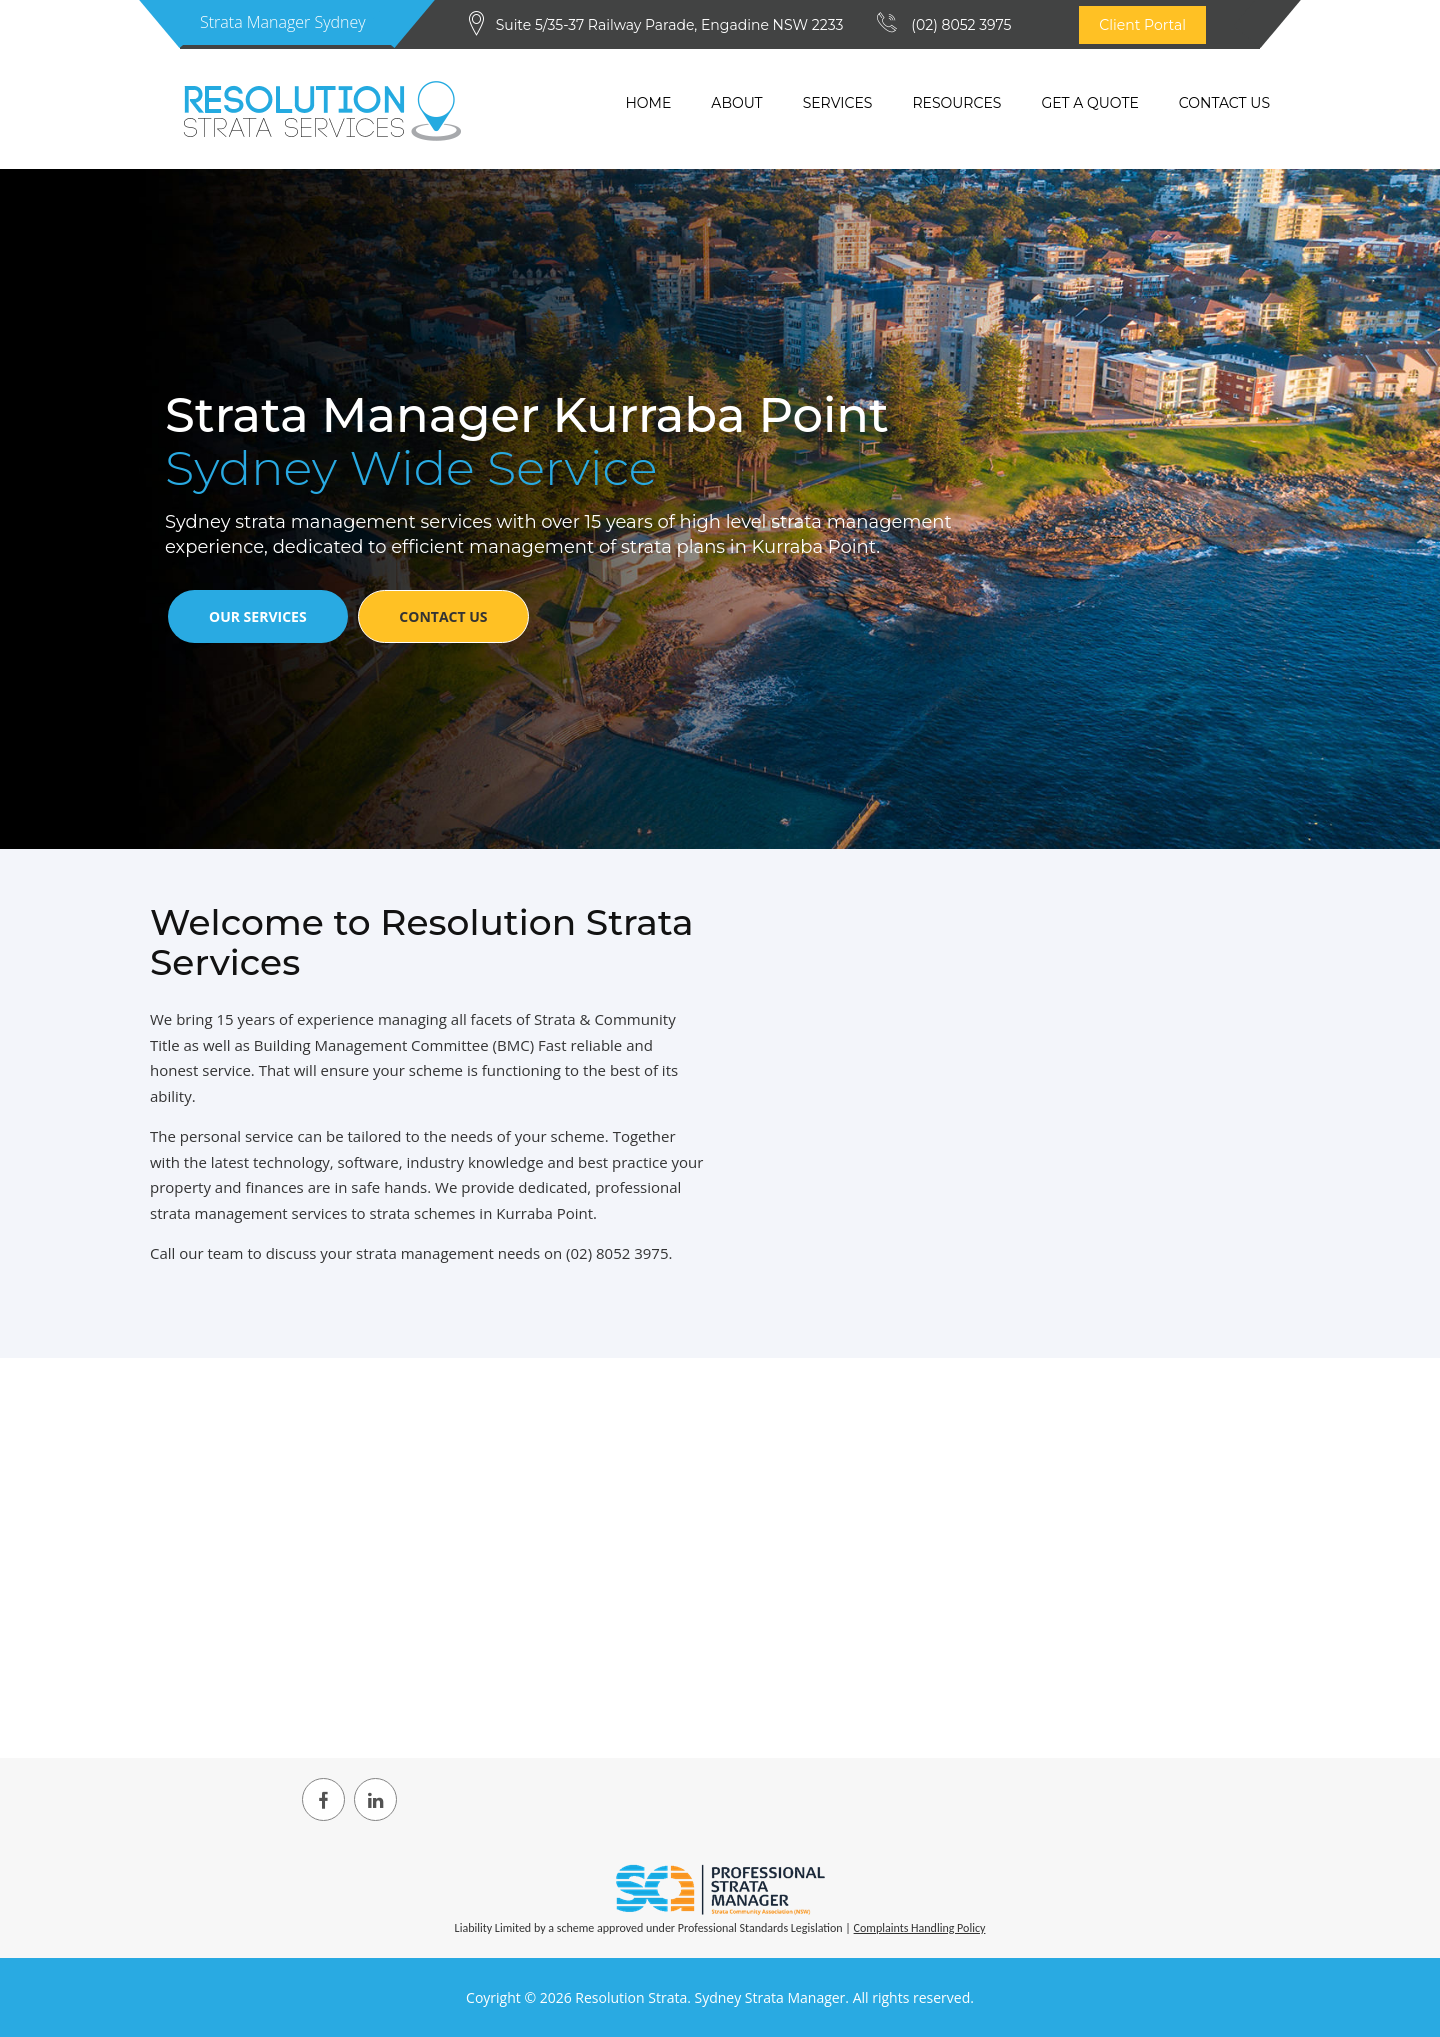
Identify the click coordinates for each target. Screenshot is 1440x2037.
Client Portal (1142, 25)
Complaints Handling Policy (920, 1928)
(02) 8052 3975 (961, 25)
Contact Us (1224, 103)
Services (838, 103)
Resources (956, 103)
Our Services (258, 616)
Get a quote (1089, 103)
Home (648, 103)
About (736, 103)
